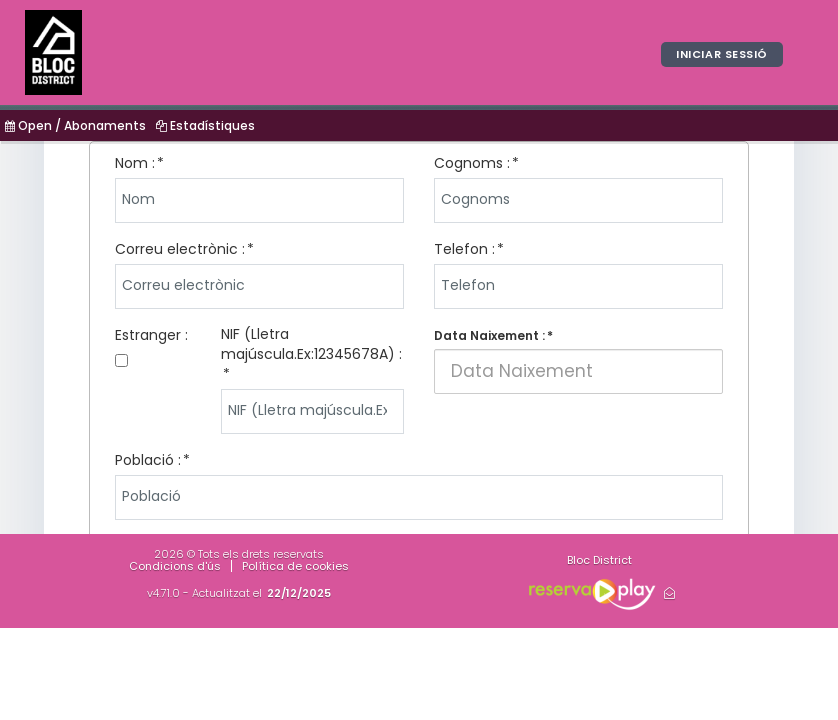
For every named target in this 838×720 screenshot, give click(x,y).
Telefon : (464, 249)
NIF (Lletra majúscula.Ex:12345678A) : (311, 344)
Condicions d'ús (175, 566)
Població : (148, 460)
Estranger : (151, 335)
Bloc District (599, 560)
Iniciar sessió (722, 54)
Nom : (135, 163)
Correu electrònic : (180, 249)
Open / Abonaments (75, 125)
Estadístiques (205, 125)
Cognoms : (472, 163)
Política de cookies (295, 566)
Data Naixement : (489, 335)
